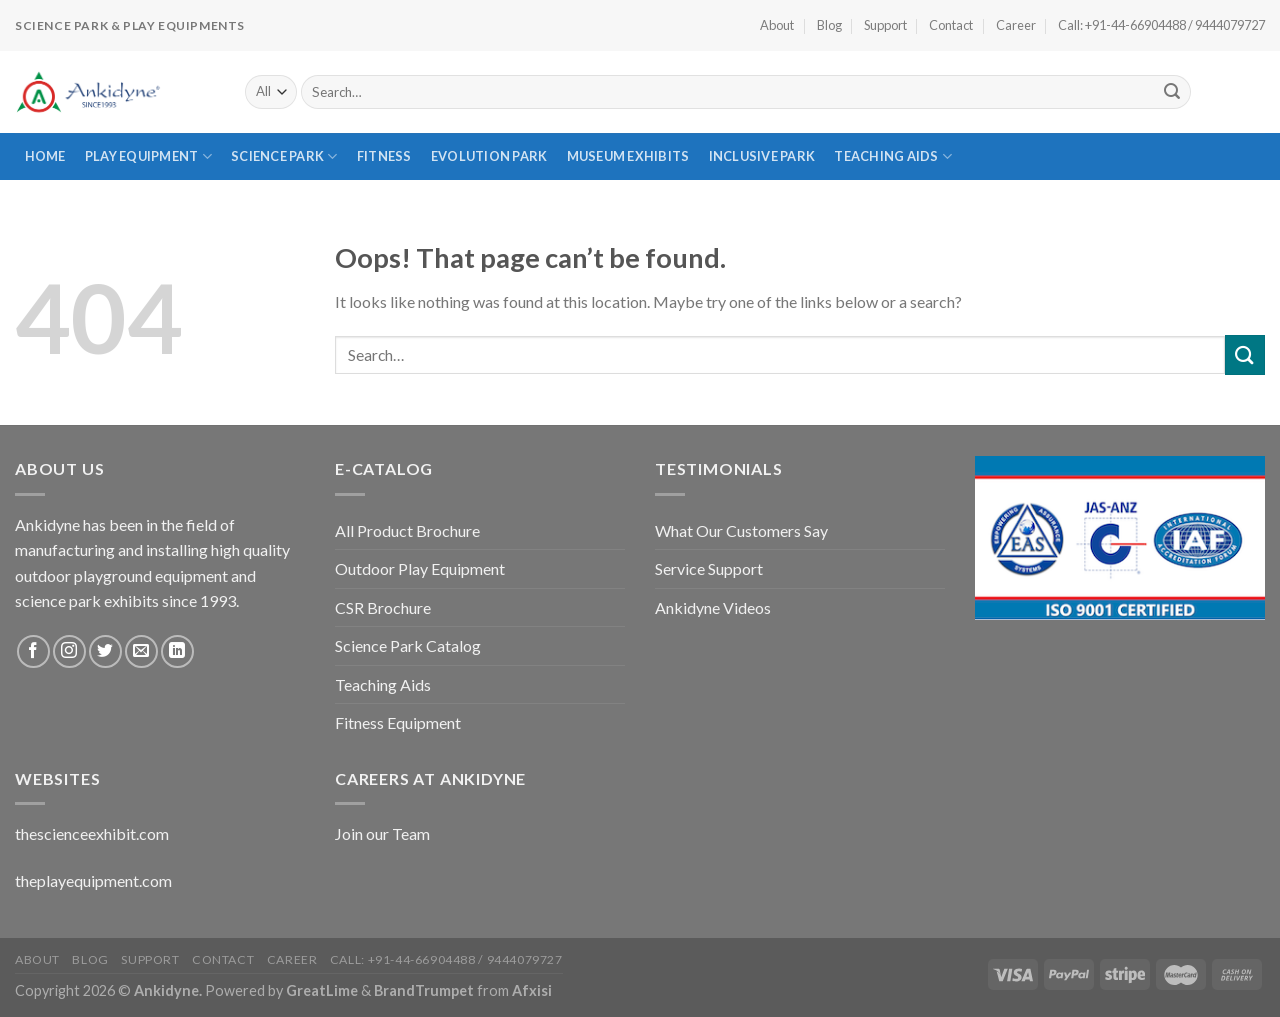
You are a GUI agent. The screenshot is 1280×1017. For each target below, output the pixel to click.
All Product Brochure (407, 530)
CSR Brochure (383, 607)
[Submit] (1172, 92)
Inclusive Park (762, 156)
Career (1016, 25)
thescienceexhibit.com (92, 833)
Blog (829, 25)
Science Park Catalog (408, 645)
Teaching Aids (893, 156)
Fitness (384, 156)
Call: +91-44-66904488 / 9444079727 (1161, 25)
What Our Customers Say (741, 530)
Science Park (284, 156)
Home (45, 156)
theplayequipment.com (93, 880)
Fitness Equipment (398, 722)
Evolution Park (489, 156)
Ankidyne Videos (713, 607)
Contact (951, 25)
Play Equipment (148, 156)
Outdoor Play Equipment (420, 568)
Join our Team (382, 833)
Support (885, 25)
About (777, 25)
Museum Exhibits (628, 156)
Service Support (709, 568)
